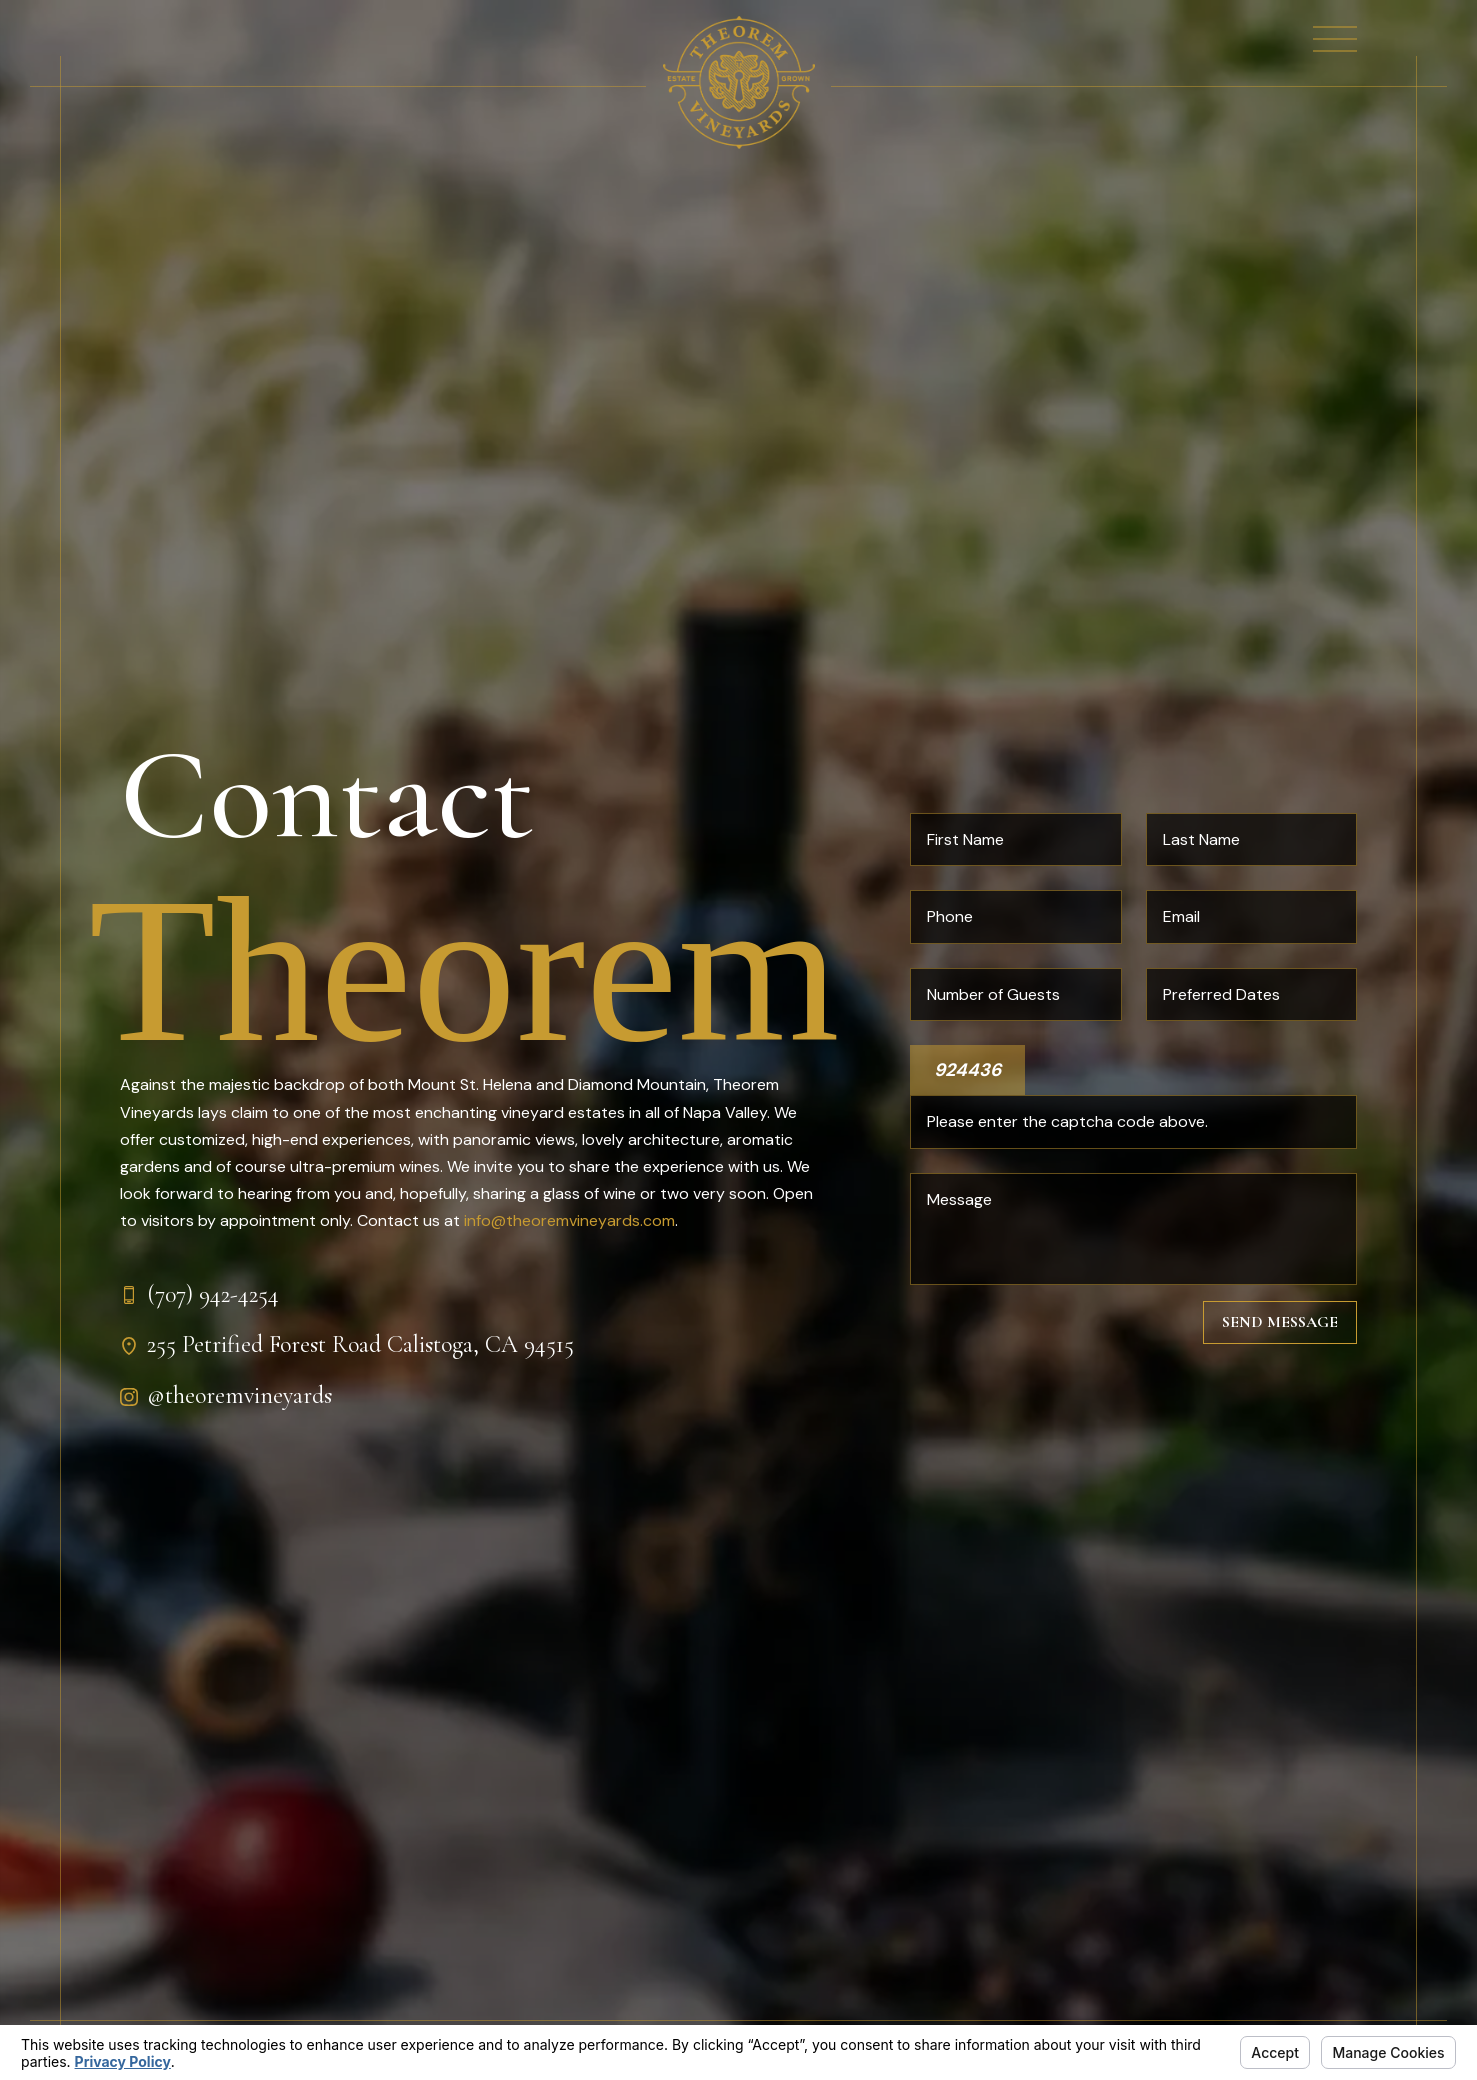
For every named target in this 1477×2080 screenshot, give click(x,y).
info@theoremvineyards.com (569, 1220)
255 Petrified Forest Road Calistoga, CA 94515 (360, 1344)
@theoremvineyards (239, 1395)
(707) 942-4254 (213, 1294)
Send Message (1280, 1322)
